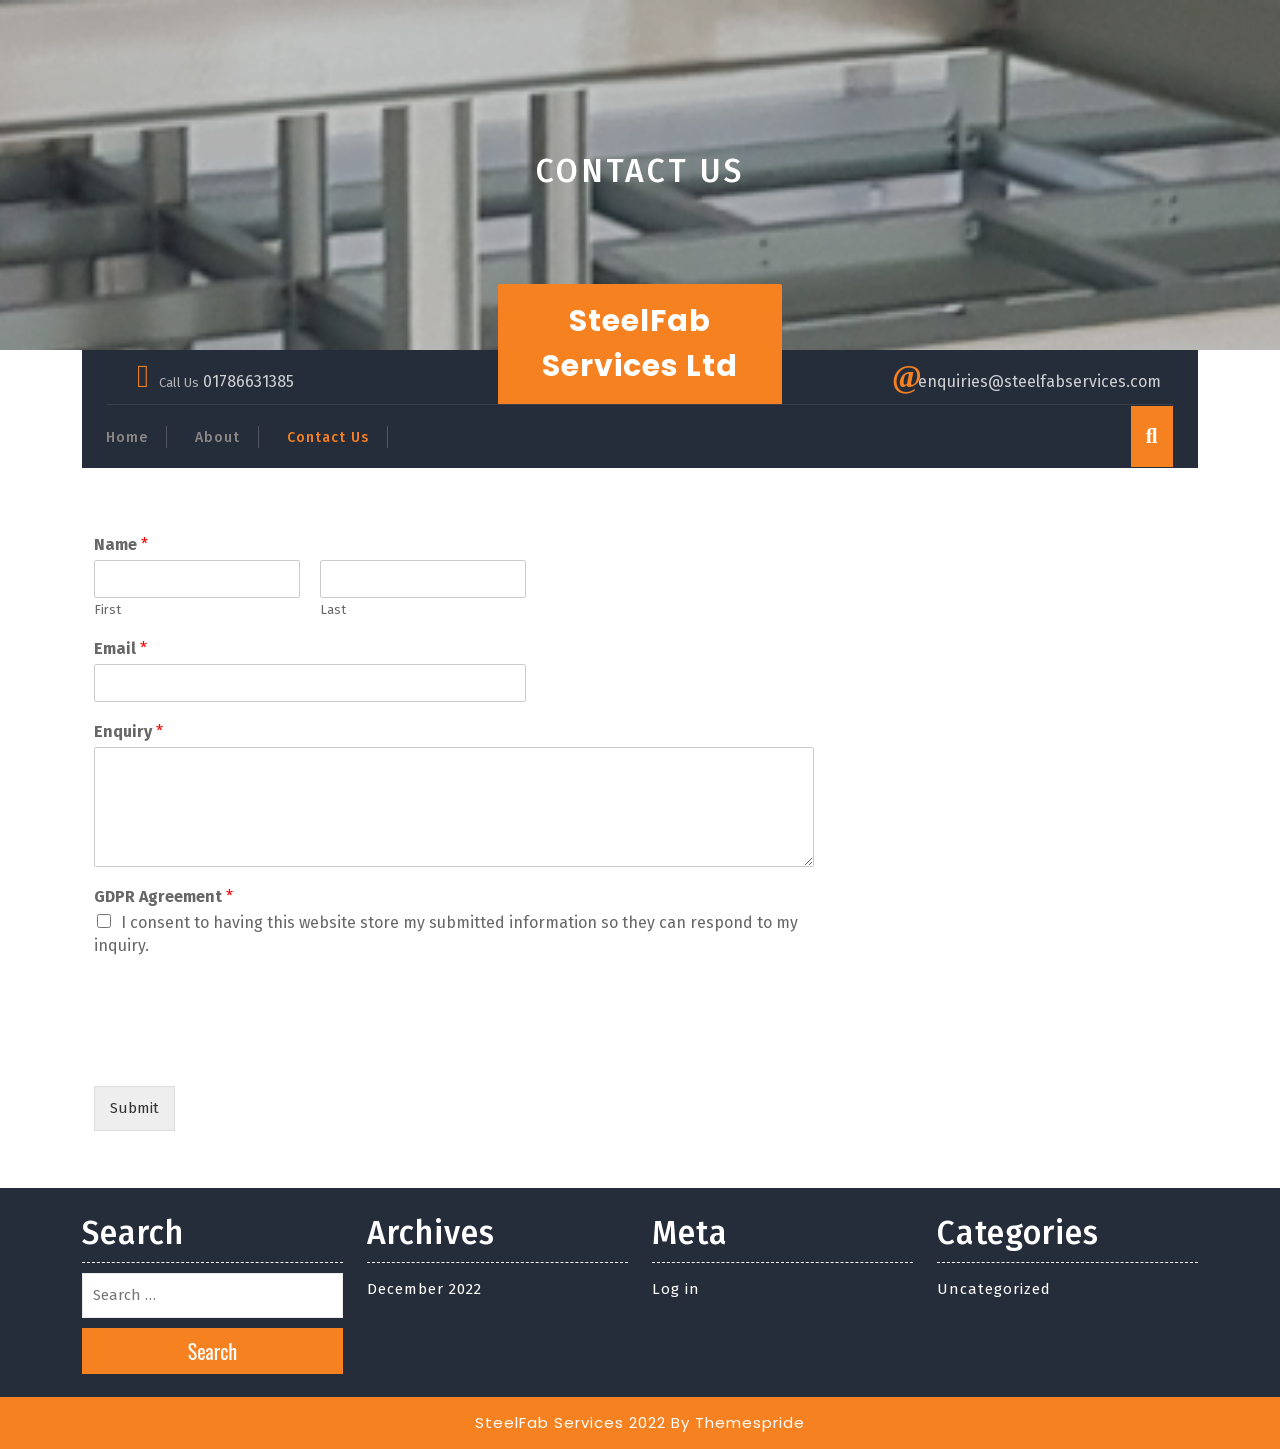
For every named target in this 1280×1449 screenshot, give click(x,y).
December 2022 (424, 1289)
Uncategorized (994, 1289)
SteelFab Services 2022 (570, 1422)
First (107, 609)
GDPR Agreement (163, 896)
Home (127, 437)
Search (213, 1351)
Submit (134, 1108)
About (217, 437)
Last (333, 609)
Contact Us (328, 437)
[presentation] (246, 1053)
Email (120, 648)
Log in (676, 1289)
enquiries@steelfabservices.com (1039, 381)
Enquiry (128, 731)
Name (121, 544)
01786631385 (248, 381)
